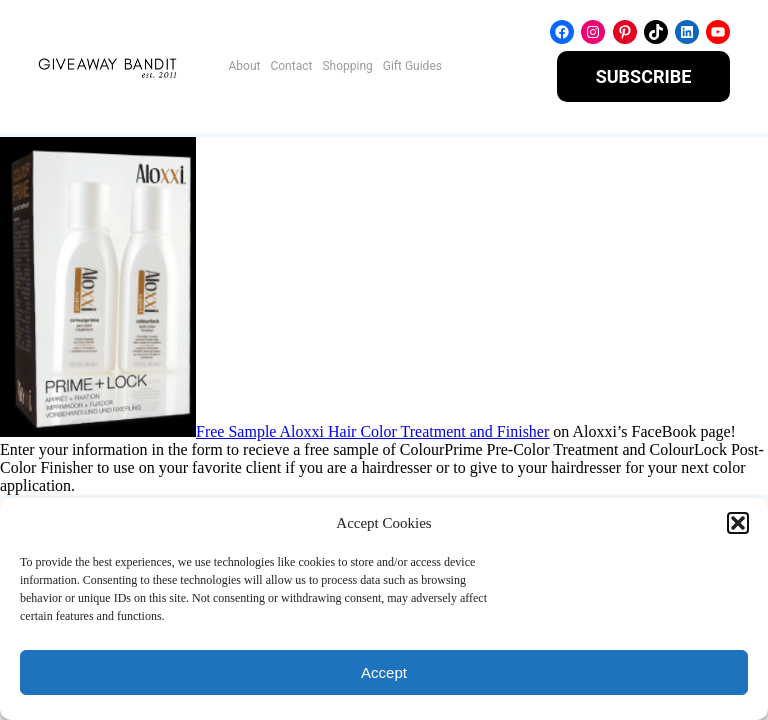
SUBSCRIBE (644, 76)
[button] (738, 523)
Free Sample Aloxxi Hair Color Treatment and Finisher (372, 431)
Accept (384, 672)
